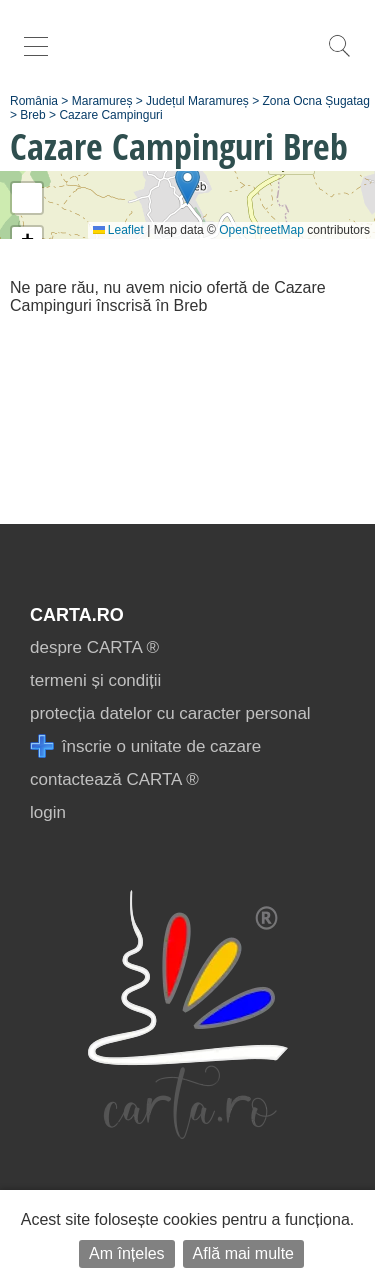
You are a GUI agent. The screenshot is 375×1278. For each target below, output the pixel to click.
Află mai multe (243, 1253)
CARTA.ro (77, 615)
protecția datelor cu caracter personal (170, 713)
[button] (187, 184)
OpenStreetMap (261, 230)
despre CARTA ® (94, 647)
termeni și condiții (95, 680)
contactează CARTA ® (114, 779)
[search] (339, 56)
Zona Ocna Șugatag (316, 101)
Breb (32, 115)
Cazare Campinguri (110, 115)
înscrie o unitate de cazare (145, 746)
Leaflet (118, 230)
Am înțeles (127, 1253)
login (48, 812)
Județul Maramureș (197, 101)
